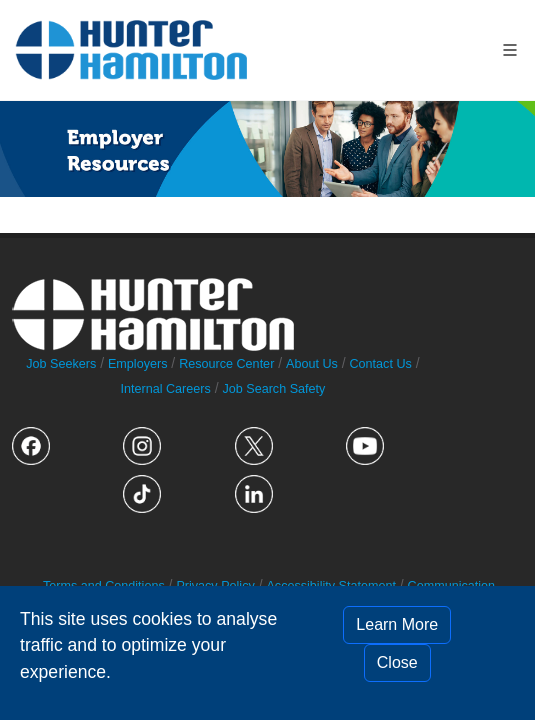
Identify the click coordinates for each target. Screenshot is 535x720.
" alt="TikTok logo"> (142, 494)
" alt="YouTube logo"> (365, 446)
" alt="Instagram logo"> (142, 446)
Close (397, 662)
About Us (312, 364)
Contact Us (380, 364)
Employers (138, 364)
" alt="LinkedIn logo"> (254, 494)
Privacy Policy (215, 586)
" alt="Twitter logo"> (254, 446)
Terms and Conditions (104, 586)
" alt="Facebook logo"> (31, 446)
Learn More (397, 624)
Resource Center (226, 364)
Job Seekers (61, 364)
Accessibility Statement (331, 586)
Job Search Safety (273, 389)
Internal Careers (165, 389)
